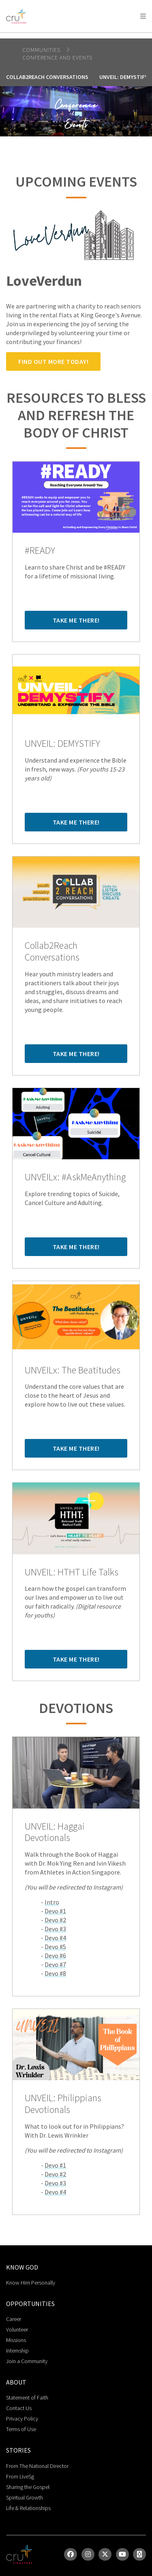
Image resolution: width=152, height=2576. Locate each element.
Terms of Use (21, 2429)
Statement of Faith (27, 2397)
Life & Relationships (28, 2508)
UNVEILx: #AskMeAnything (75, 1177)
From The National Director (37, 2466)
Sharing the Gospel (27, 2487)
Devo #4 (55, 1938)
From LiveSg (20, 2476)
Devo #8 (55, 1973)
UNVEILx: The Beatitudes (72, 1370)
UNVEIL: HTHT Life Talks (71, 1572)
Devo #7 (55, 1964)
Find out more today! (53, 361)
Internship (17, 2350)
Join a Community (26, 2361)
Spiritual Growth (24, 2497)
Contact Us (19, 2408)
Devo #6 (55, 1955)
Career (13, 2319)
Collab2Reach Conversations (47, 77)
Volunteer (17, 2329)
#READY (40, 551)
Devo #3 (55, 1929)
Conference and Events (57, 57)
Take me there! (76, 620)
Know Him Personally (30, 2282)
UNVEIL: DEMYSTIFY (62, 744)
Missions (16, 2340)
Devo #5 (55, 1947)
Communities (42, 49)
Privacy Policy (22, 2418)
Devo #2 (55, 1920)
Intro (52, 1902)
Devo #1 (55, 1911)
